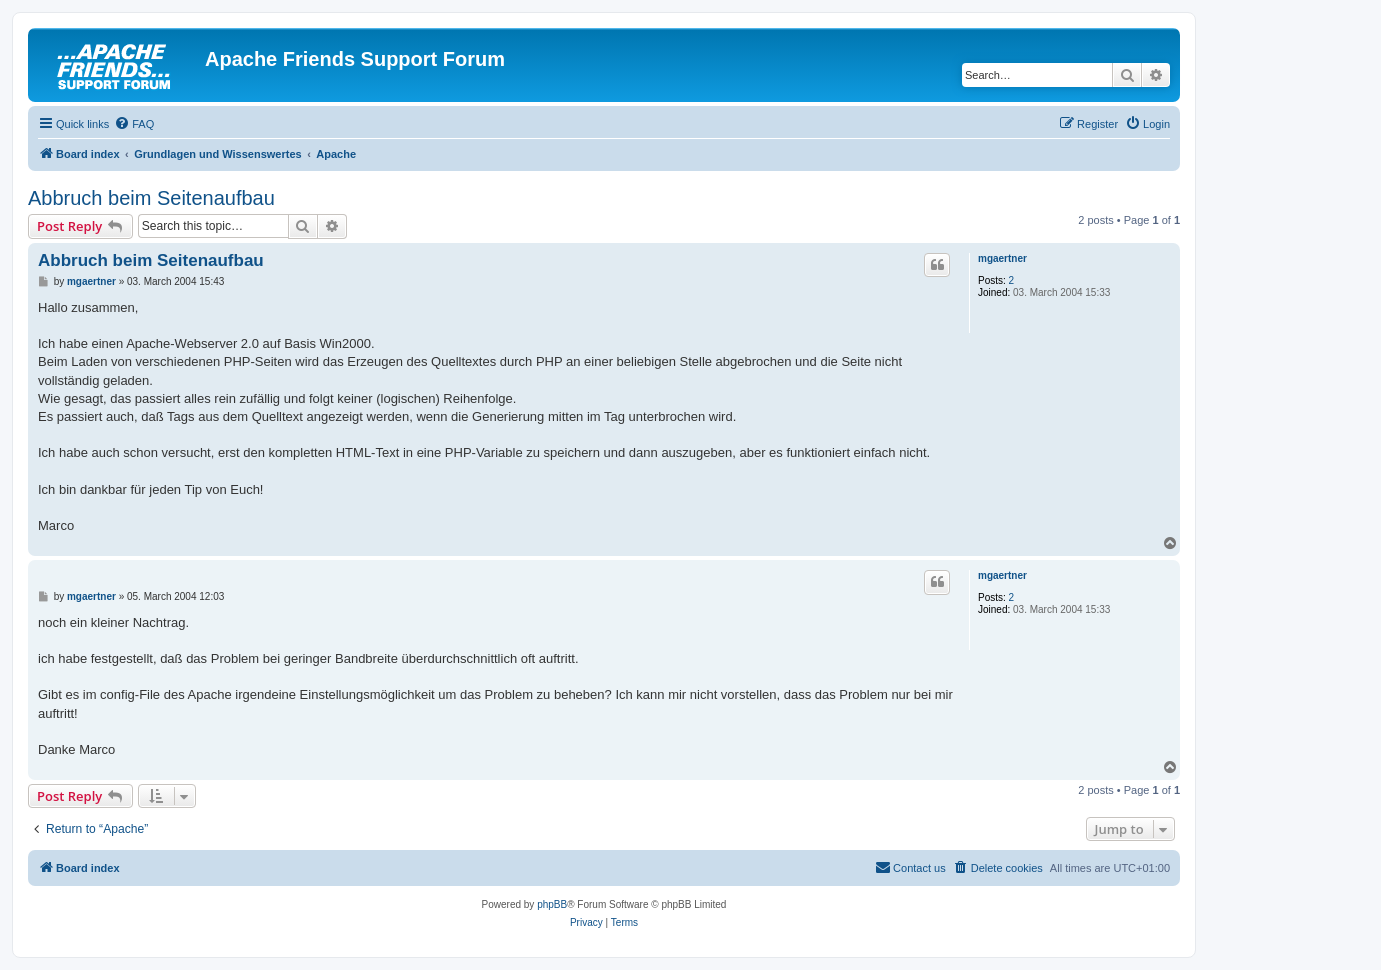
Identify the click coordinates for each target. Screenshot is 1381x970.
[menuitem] (134, 124)
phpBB (552, 904)
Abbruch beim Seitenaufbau (151, 198)
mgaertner (1002, 258)
